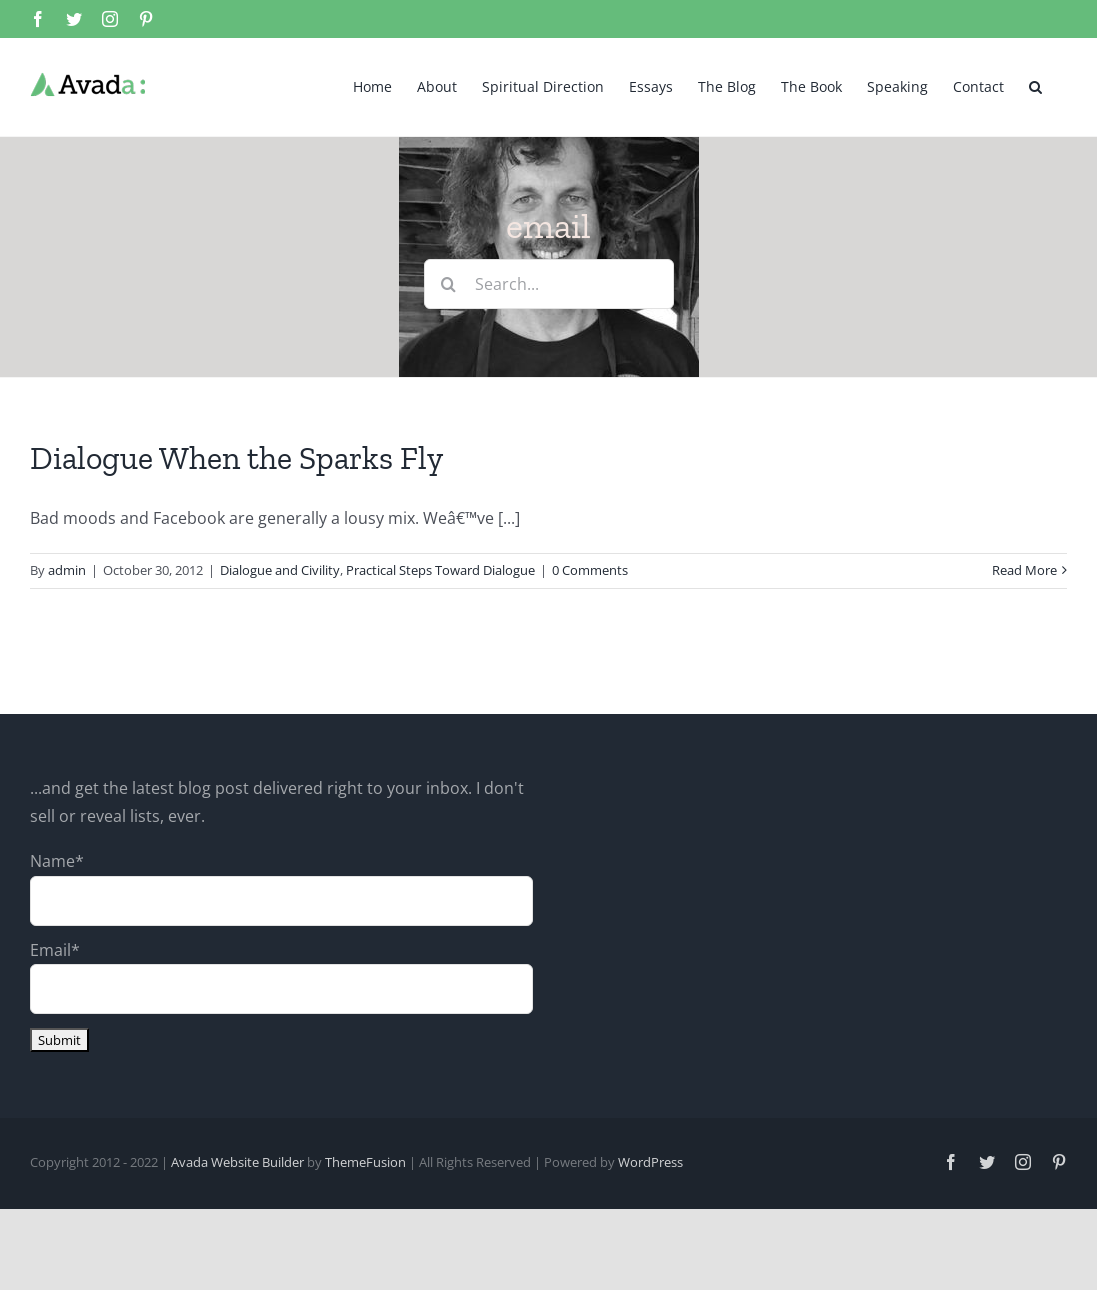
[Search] (449, 283)
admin (67, 569)
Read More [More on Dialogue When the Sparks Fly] (1024, 569)
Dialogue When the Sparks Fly (236, 457)
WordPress (650, 1161)
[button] (1035, 85)
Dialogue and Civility (280, 569)
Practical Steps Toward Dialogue (440, 569)
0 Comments (590, 569)
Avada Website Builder (237, 1161)
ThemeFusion (365, 1161)
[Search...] (549, 283)
